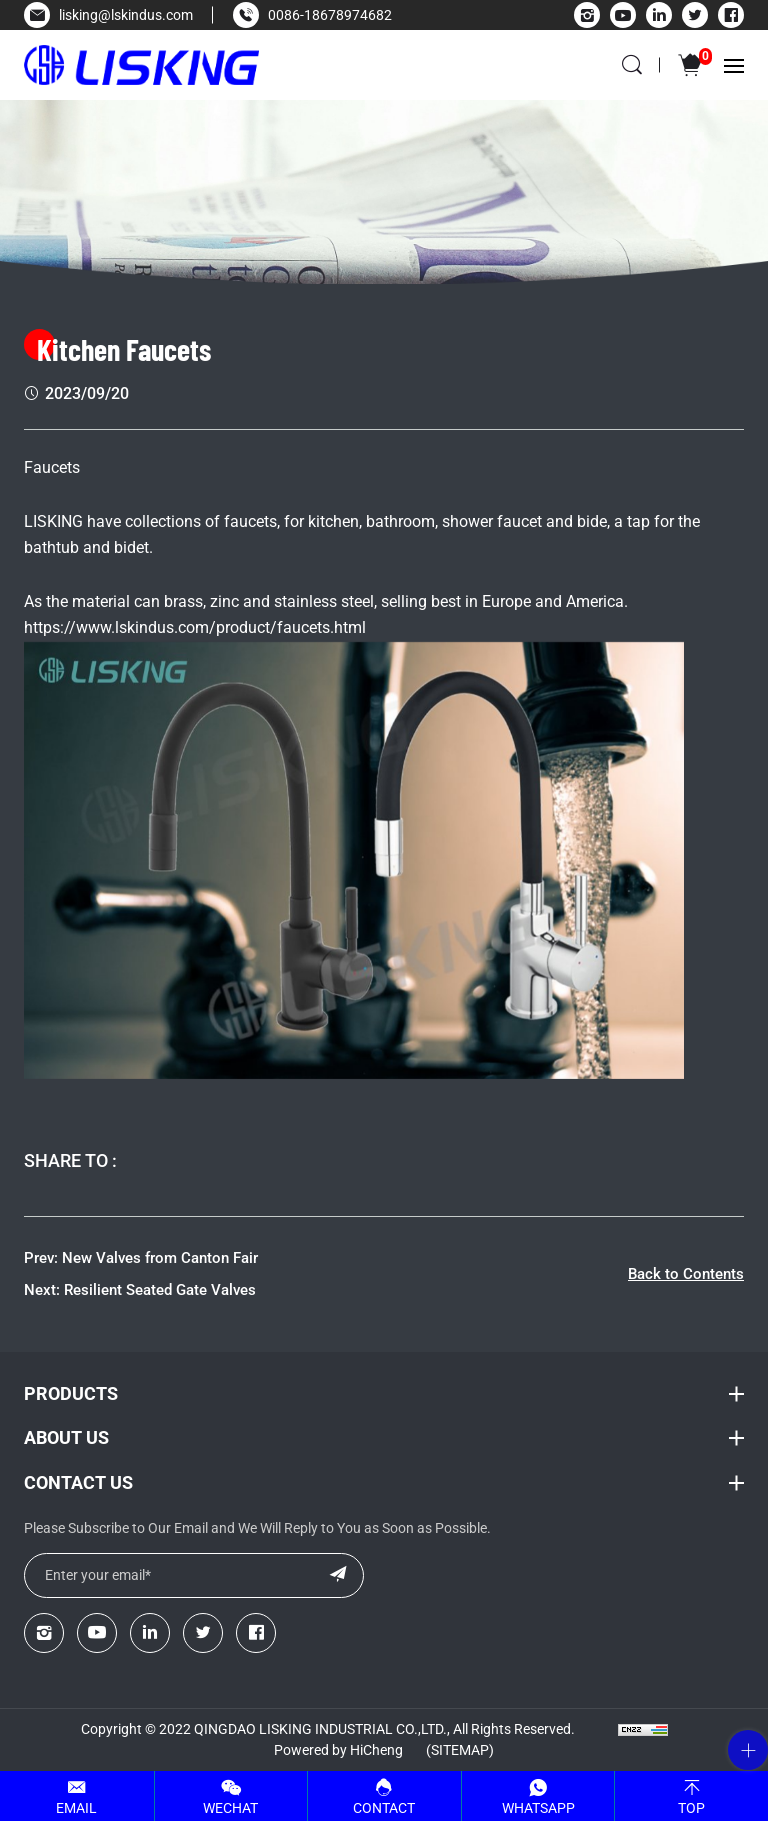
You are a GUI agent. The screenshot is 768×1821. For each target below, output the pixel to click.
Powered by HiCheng (338, 1750)
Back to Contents (686, 1274)
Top (691, 1808)
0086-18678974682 (330, 15)
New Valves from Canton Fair (160, 1258)
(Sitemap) (460, 1750)
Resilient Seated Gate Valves (160, 1290)
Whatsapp (538, 1808)
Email (76, 1808)
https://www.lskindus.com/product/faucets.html (195, 627)
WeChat (230, 1808)
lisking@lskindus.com (126, 15)
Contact (384, 1808)
